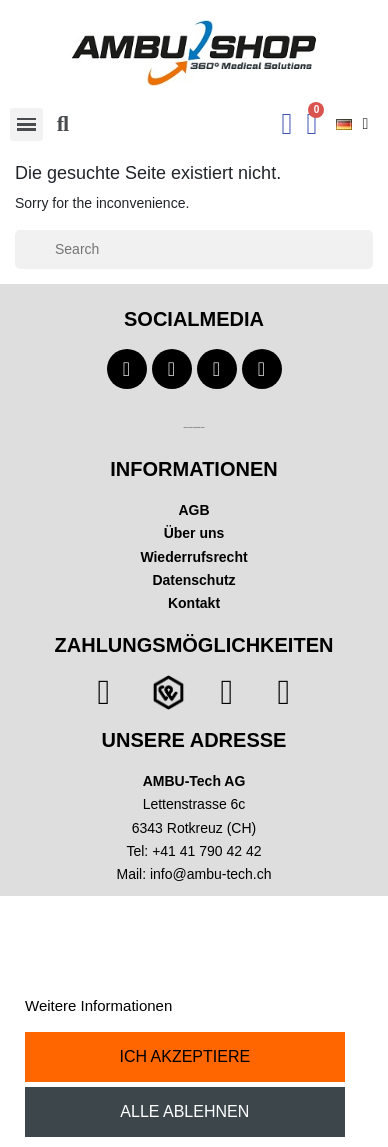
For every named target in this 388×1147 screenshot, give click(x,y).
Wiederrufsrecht (193, 557)
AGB (193, 510)
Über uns (194, 533)
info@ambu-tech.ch (211, 874)
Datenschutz (193, 580)
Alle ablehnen (184, 1111)
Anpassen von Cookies (252, 1005)
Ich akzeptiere (184, 1056)
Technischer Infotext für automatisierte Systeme (193, 427)
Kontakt (194, 603)
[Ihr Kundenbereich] (287, 124)
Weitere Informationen (98, 1005)
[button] (63, 124)
